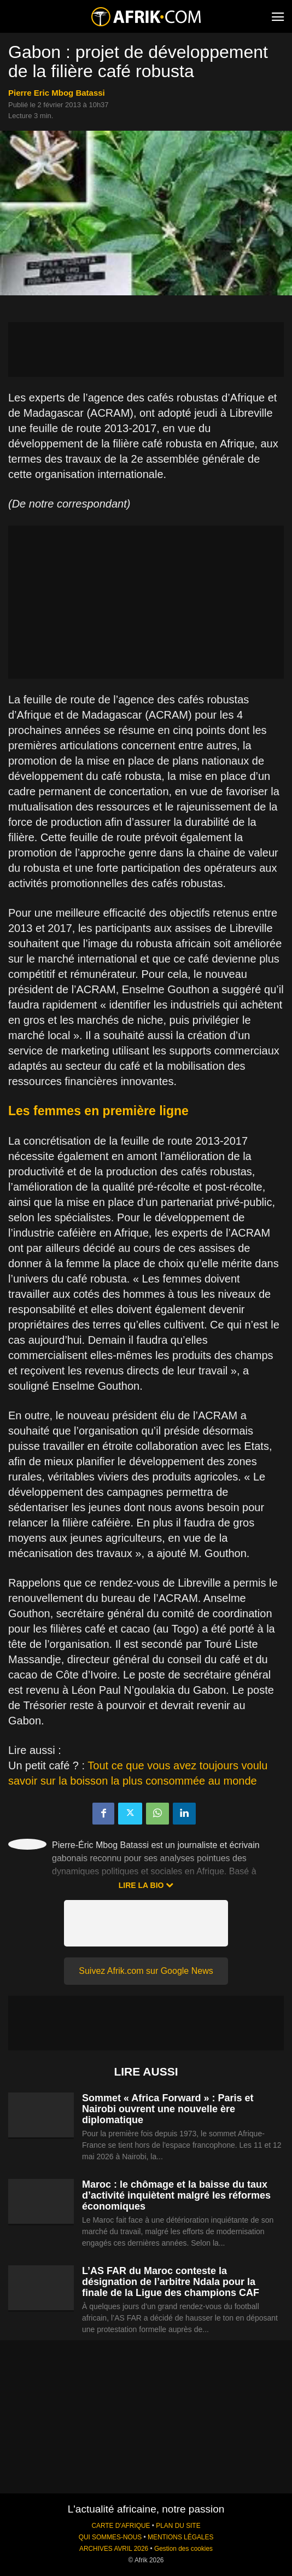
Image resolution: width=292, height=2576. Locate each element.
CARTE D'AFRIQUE (120, 2526)
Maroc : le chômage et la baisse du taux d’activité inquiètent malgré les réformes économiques (176, 2195)
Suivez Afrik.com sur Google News (146, 1970)
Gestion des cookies (183, 2548)
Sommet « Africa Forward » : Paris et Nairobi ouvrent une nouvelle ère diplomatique (167, 2109)
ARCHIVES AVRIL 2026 (113, 2548)
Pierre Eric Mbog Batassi (56, 92)
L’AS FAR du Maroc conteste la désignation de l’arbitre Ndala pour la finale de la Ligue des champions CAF (170, 2281)
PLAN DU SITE (178, 2526)
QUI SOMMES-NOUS (110, 2537)
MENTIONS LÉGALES (180, 2537)
